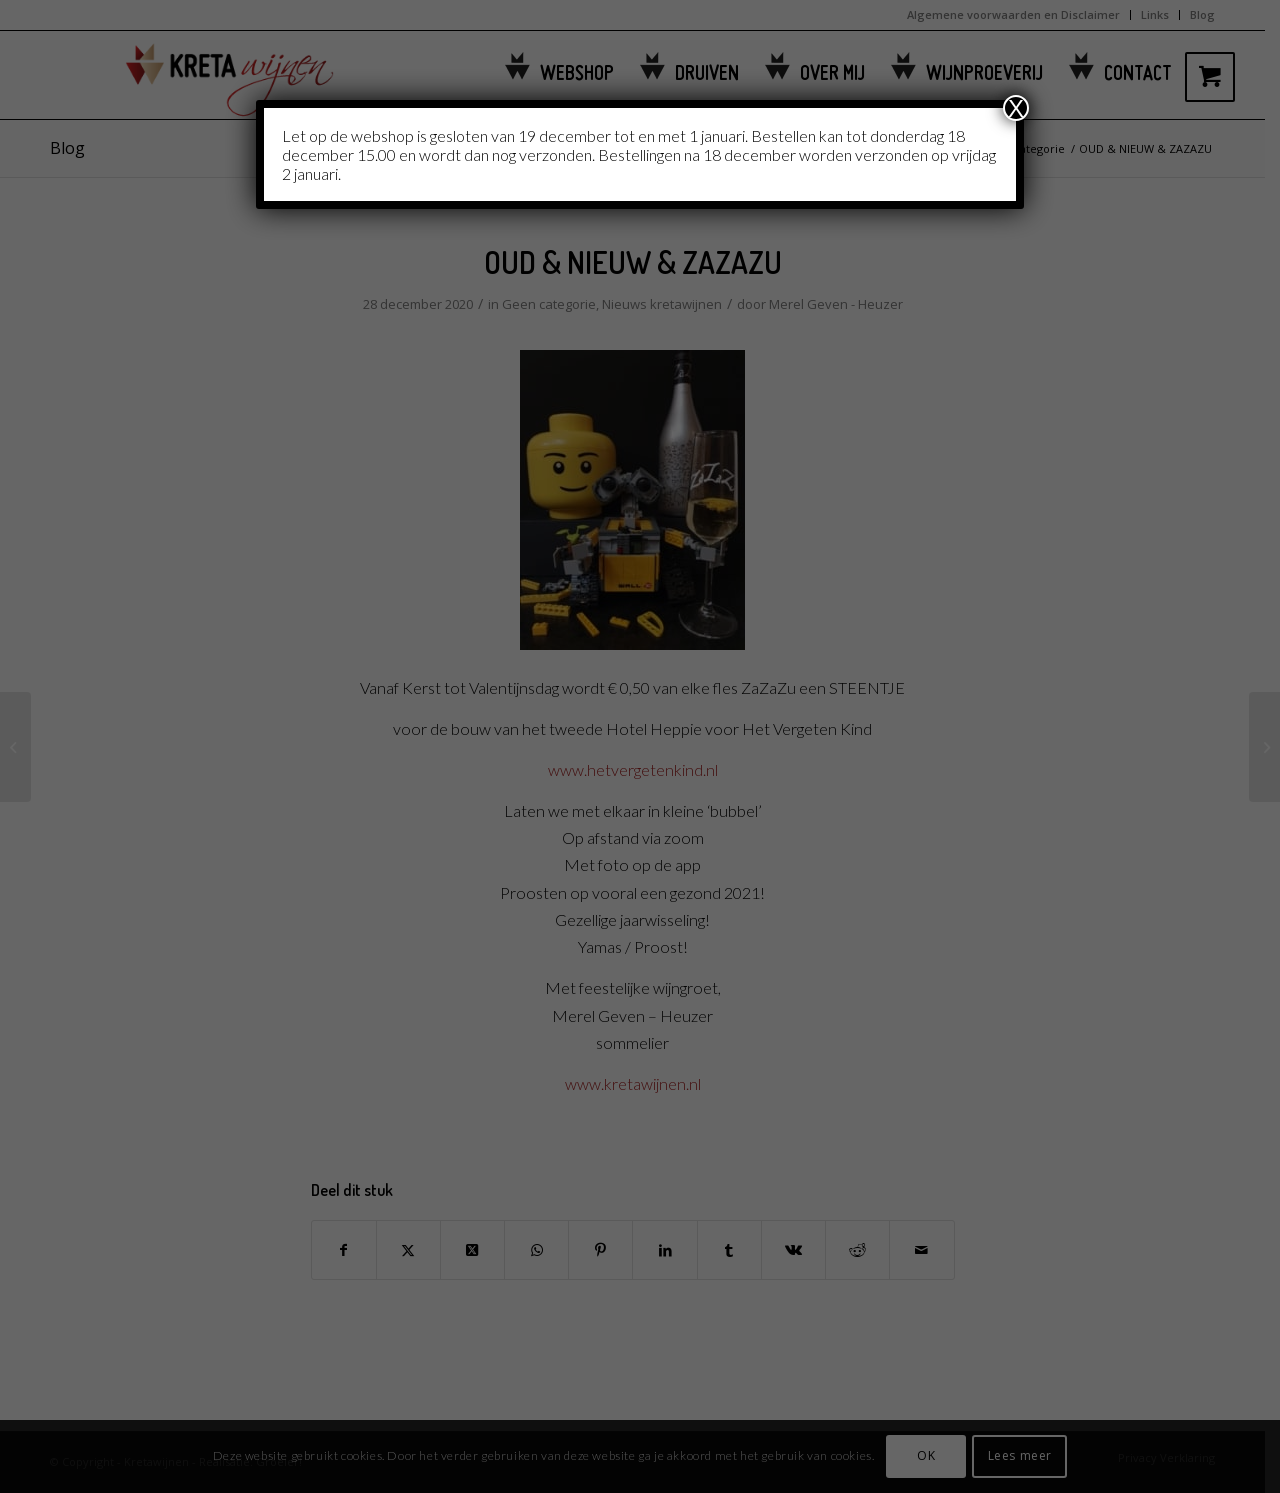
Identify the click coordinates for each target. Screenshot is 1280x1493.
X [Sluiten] (1016, 108)
